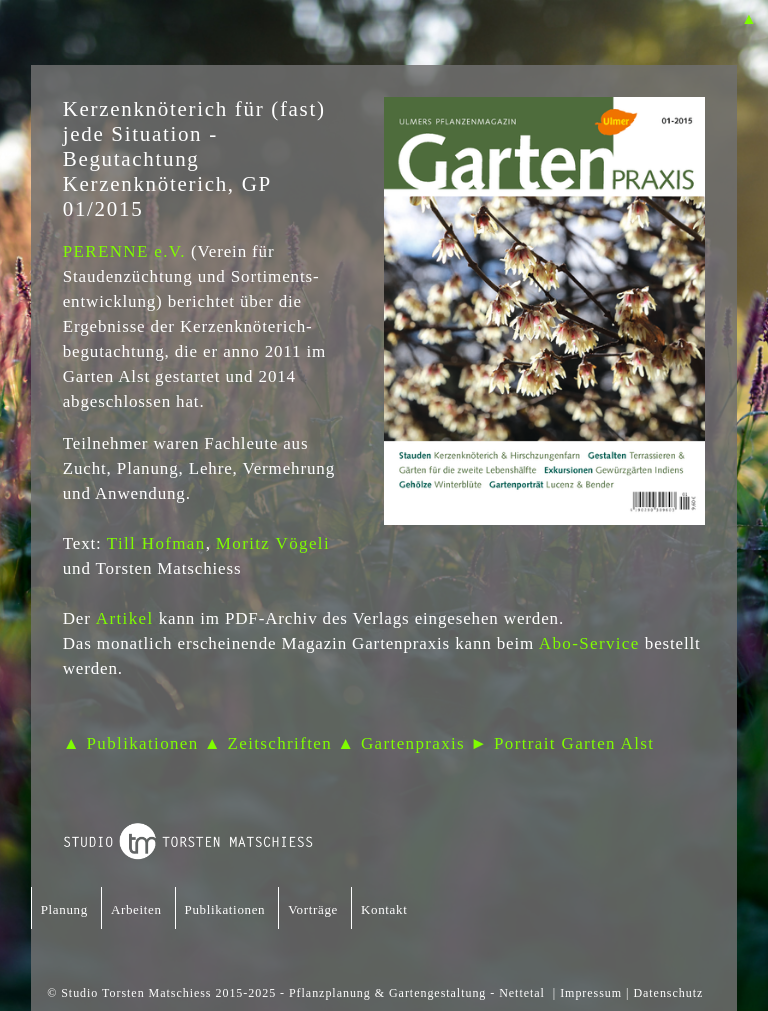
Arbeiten (136, 909)
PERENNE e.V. (124, 251)
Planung (64, 909)
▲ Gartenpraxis (401, 743)
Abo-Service (587, 643)
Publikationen (225, 909)
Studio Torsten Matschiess (136, 993)
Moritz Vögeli (273, 543)
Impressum (591, 993)
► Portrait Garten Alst (562, 743)
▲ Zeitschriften (268, 743)
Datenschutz (668, 993)
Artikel (125, 618)
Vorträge (313, 909)
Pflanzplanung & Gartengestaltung (387, 993)
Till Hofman (156, 543)
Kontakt (384, 909)
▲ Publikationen (131, 743)
